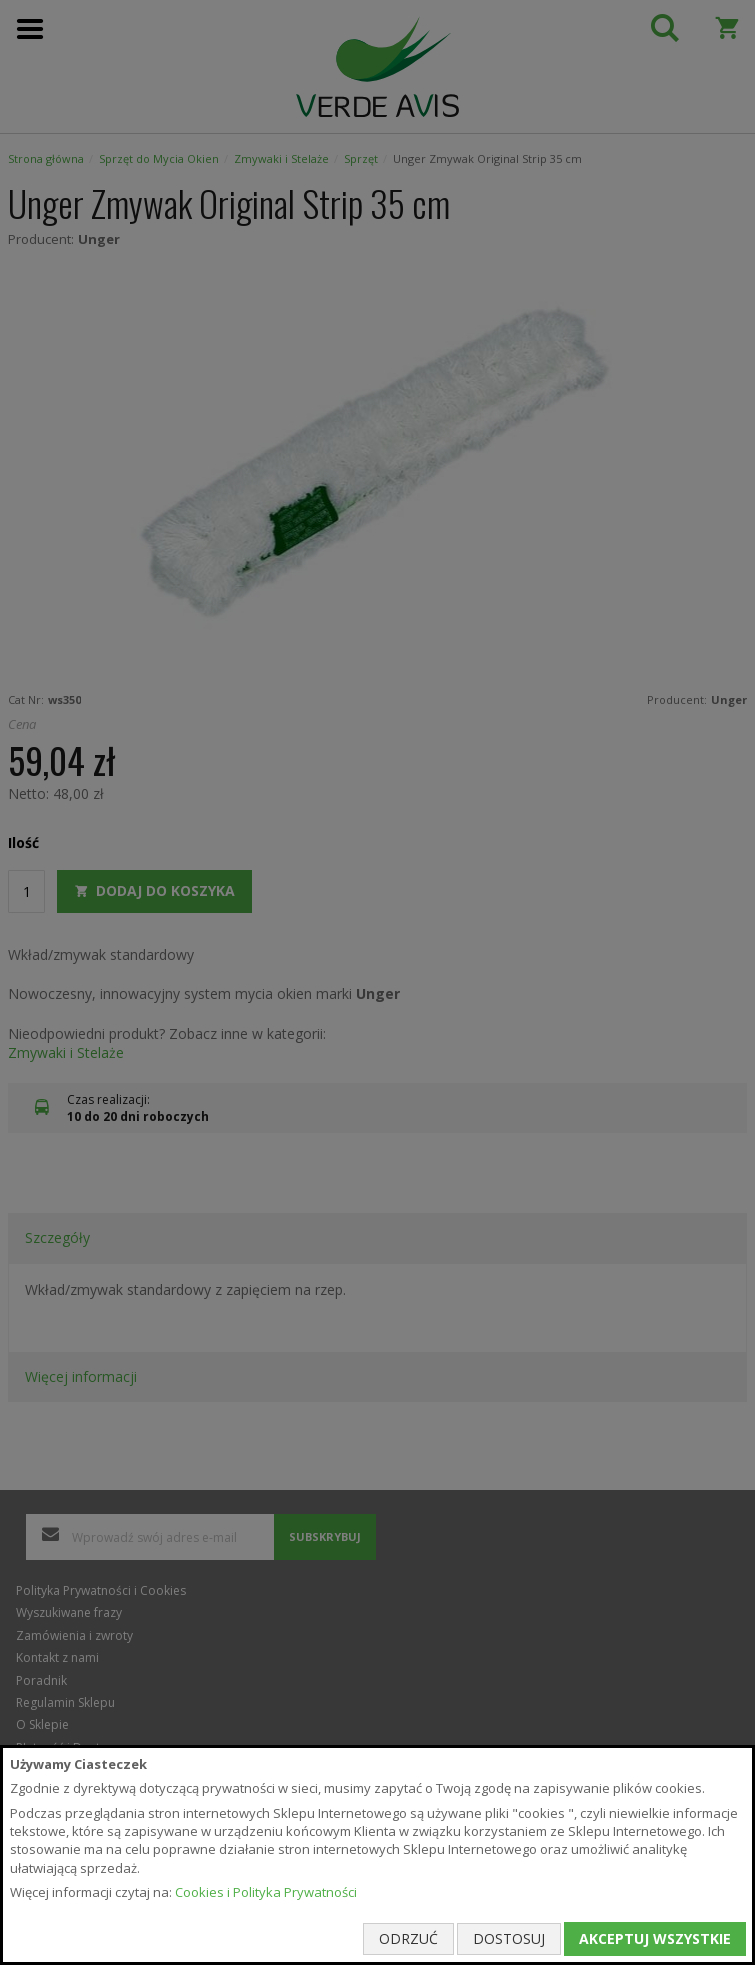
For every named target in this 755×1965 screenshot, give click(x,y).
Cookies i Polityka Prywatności (266, 1892)
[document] (377, 1855)
